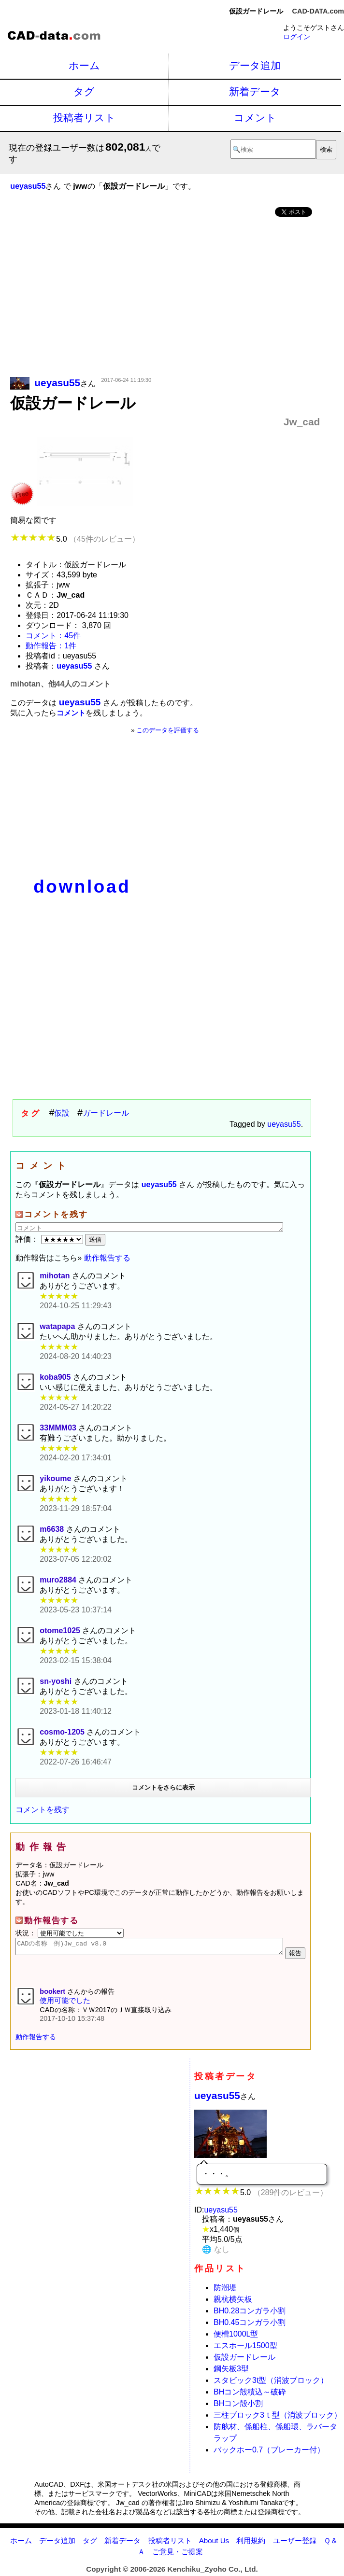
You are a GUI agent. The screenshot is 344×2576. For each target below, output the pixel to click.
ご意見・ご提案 (177, 2554)
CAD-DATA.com (318, 11)
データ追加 (255, 65)
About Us (214, 2543)
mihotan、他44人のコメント (60, 684)
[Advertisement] (165, 297)
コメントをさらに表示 (163, 1787)
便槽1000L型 (236, 2337)
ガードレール (106, 1113)
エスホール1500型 (245, 2348)
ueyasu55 (284, 1124)
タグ (84, 91)
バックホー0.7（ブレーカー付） (269, 2453)
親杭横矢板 (233, 2302)
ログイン (296, 37)
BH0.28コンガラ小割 (250, 2314)
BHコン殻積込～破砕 (250, 2395)
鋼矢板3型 (231, 2371)
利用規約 (250, 2543)
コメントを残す (42, 1810)
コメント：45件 (53, 635)
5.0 (74, 539)
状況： (69, 1933)
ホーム (84, 65)
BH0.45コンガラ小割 (250, 2325)
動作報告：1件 (51, 646)
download (81, 886)
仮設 (62, 1113)
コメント (255, 117)
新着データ (255, 91)
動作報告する (107, 1258)
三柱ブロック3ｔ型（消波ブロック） (278, 2418)
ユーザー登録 (294, 2543)
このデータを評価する (167, 730)
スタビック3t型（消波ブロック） (271, 2383)
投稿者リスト (84, 117)
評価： (50, 1239)
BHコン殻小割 (238, 2406)
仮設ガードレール (244, 2360)
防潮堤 (225, 2290)
